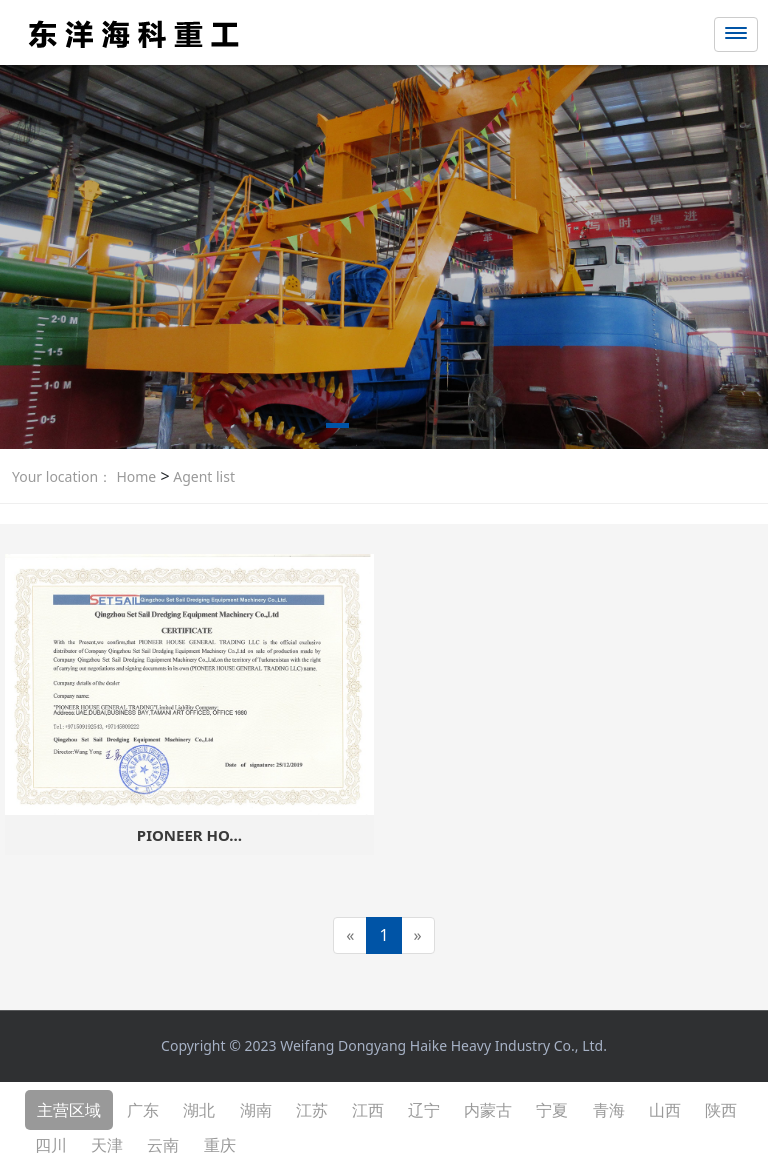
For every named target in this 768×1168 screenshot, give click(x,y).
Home (136, 476)
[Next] (418, 935)
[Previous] (350, 935)
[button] (337, 429)
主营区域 (69, 1110)
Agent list (202, 476)
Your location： (62, 476)
